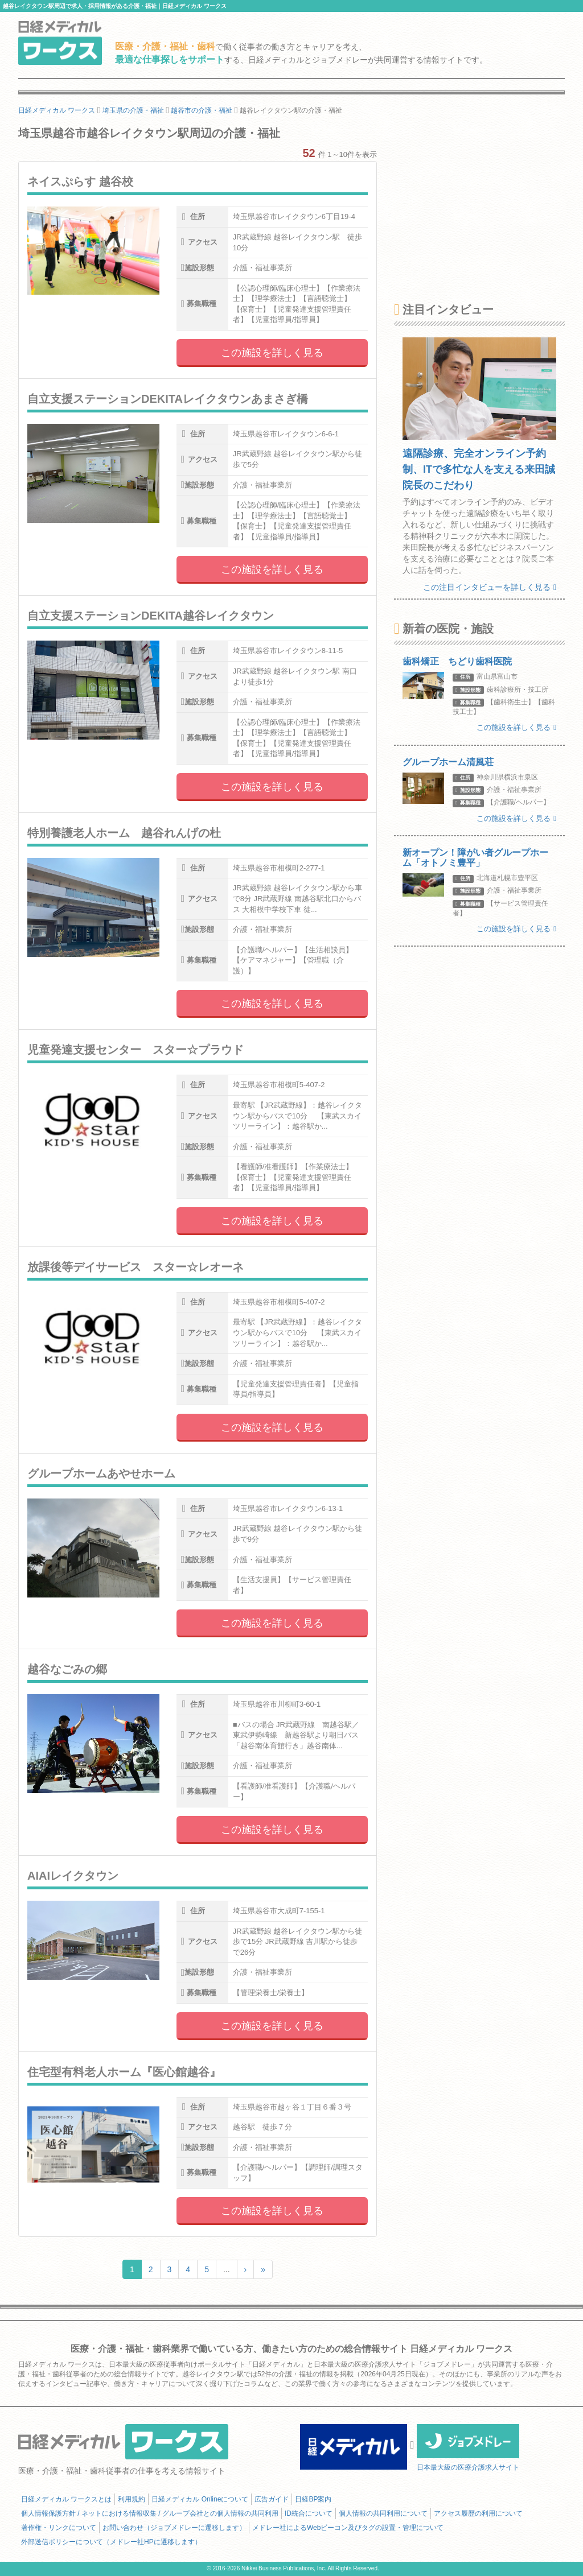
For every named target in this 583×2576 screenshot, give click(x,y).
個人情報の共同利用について (383, 2513)
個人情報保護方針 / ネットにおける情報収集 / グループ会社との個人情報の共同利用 (149, 2513)
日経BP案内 (313, 2499)
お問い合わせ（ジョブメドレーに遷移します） (174, 2528)
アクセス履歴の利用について (478, 2513)
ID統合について (308, 2513)
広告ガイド (271, 2499)
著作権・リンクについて (58, 2528)
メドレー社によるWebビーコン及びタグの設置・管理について (348, 2528)
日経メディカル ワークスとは (66, 2499)
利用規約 (131, 2499)
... (226, 2269)
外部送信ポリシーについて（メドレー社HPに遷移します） (111, 2542)
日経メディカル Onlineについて (199, 2499)
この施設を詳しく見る (272, 352)
